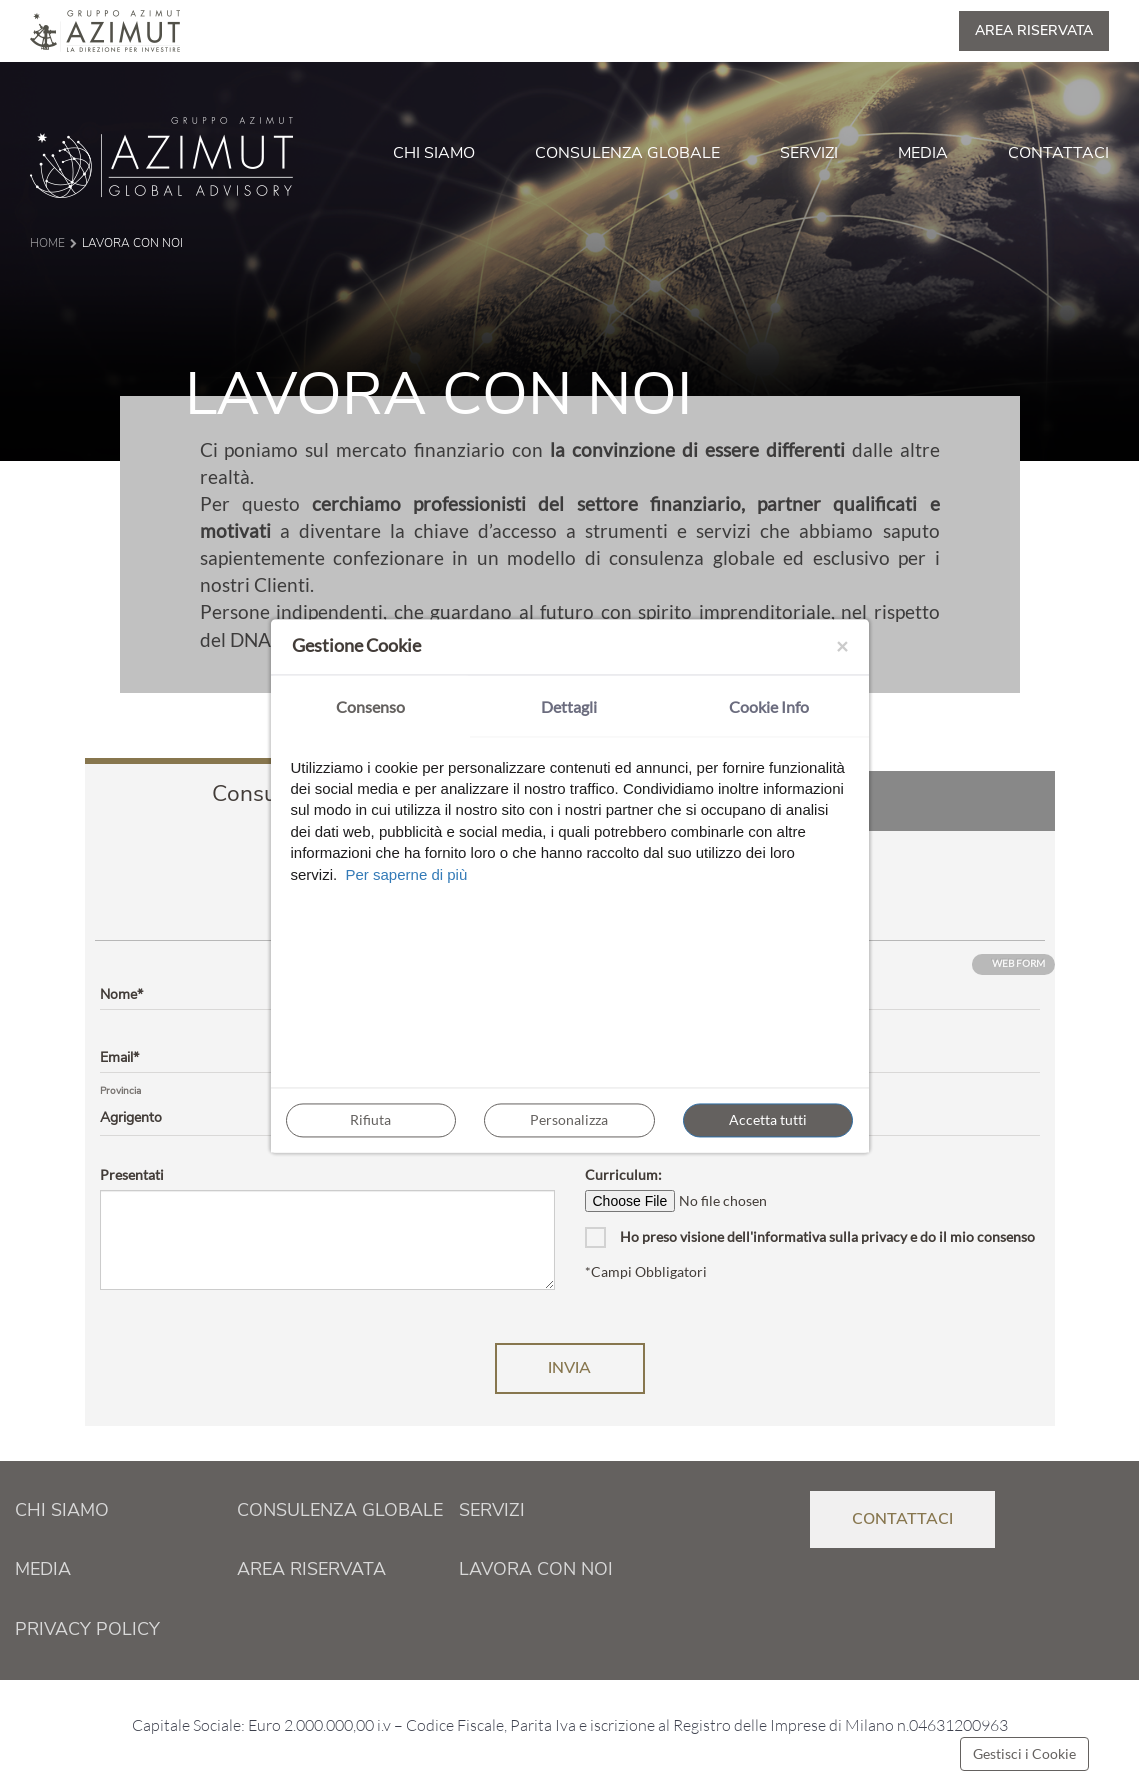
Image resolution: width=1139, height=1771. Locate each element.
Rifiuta (370, 1119)
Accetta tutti (768, 1119)
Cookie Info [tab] (769, 706)
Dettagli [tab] (569, 706)
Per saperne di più (407, 874)
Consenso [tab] (370, 706)
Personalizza (569, 1119)
